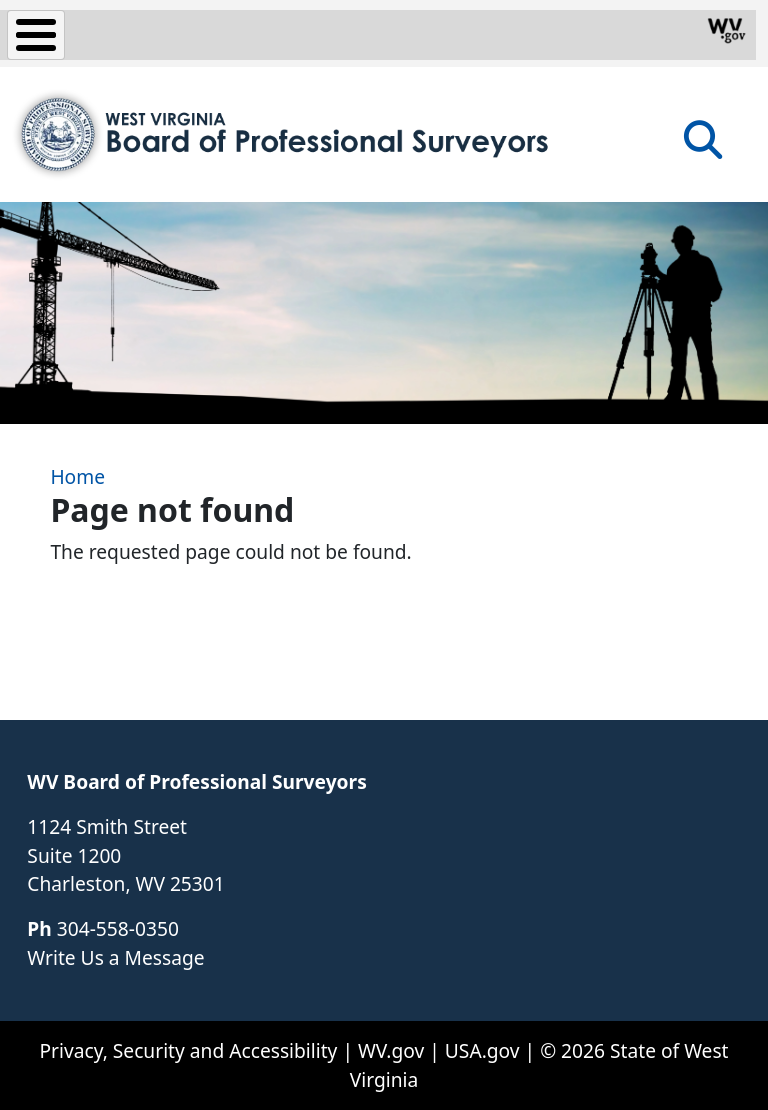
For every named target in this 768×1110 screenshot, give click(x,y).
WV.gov (391, 1050)
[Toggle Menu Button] (36, 35)
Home (77, 476)
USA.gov (482, 1050)
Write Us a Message (115, 957)
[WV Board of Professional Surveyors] (283, 134)
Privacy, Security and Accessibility (188, 1050)
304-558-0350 (118, 928)
